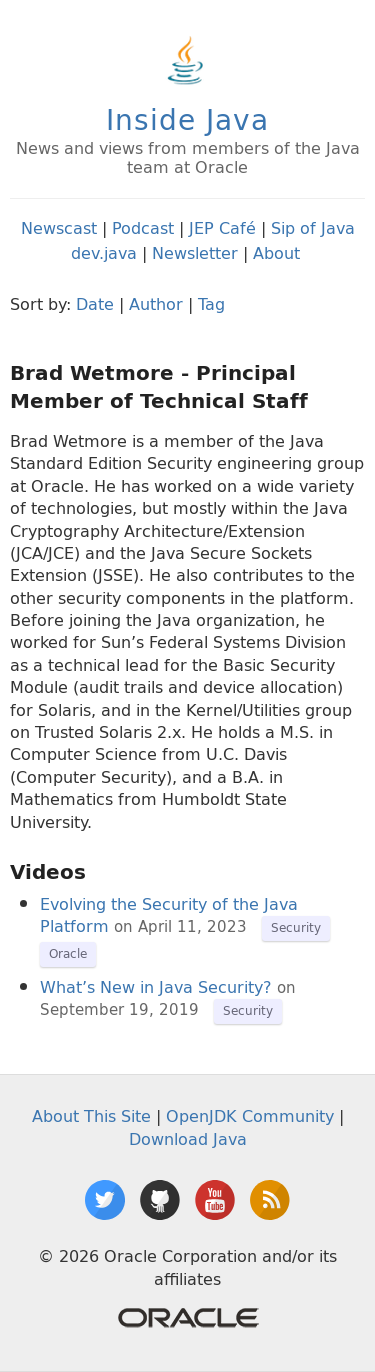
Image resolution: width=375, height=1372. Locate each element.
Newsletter (195, 253)
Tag (211, 304)
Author (156, 304)
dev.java (104, 253)
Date (95, 304)
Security (296, 927)
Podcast (143, 228)
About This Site (91, 1116)
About (276, 253)
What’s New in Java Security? (156, 987)
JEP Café (222, 228)
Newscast (59, 228)
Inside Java (187, 119)
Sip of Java (313, 228)
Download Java (188, 1139)
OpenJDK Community (250, 1116)
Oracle (68, 953)
